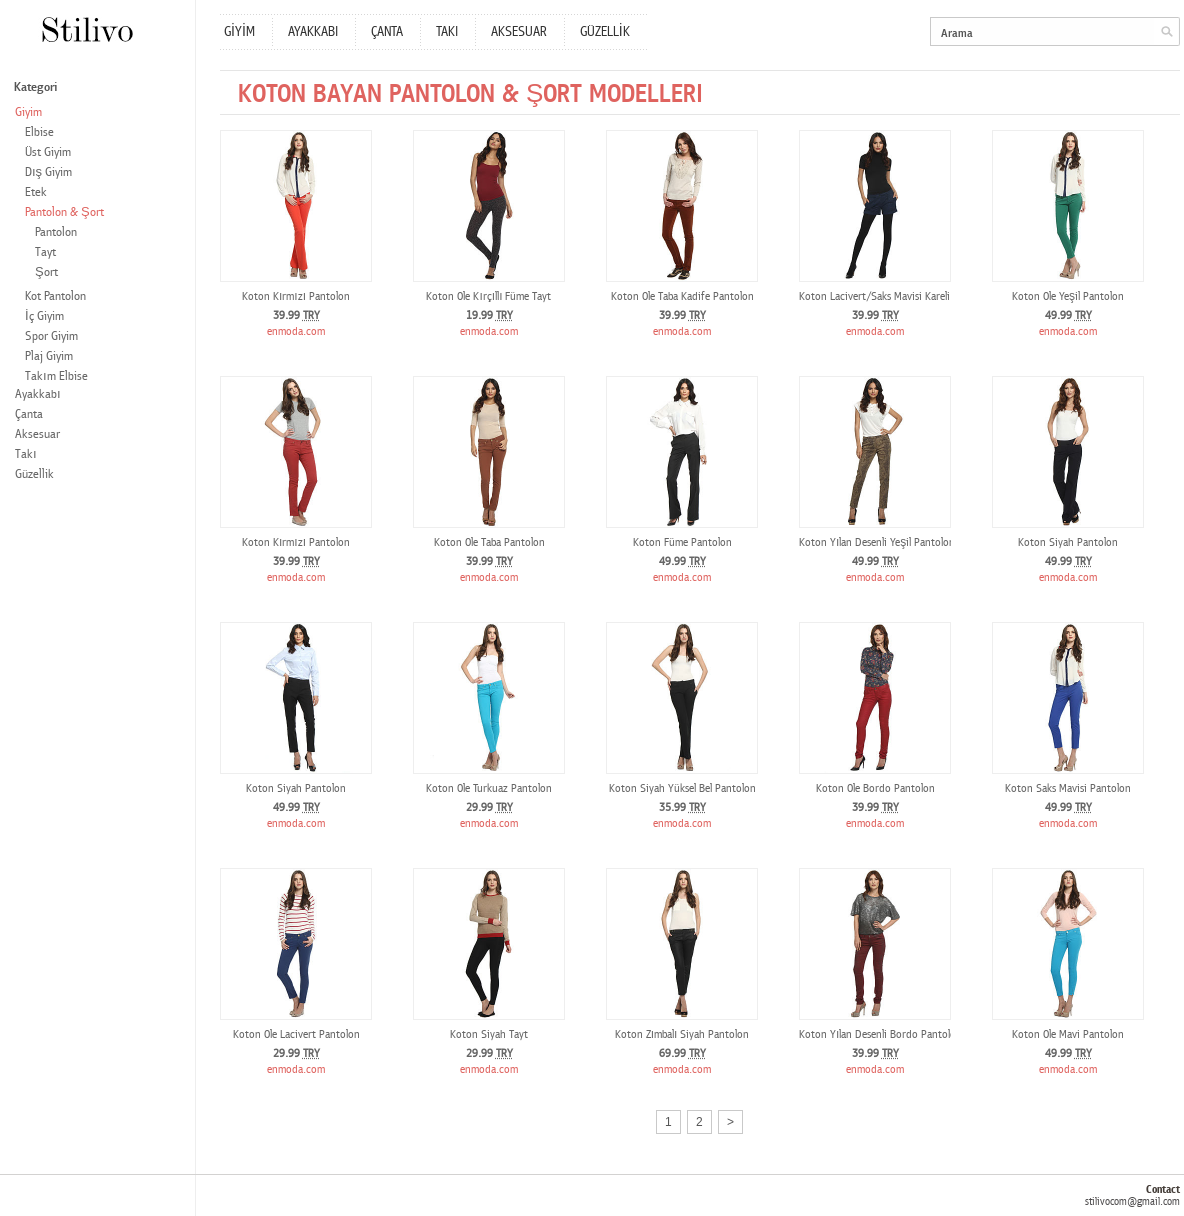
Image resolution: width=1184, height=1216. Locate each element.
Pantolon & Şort (64, 212)
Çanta (29, 414)
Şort (46, 272)
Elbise (39, 132)
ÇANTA (387, 32)
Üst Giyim (48, 152)
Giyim (28, 112)
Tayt (45, 252)
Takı (26, 454)
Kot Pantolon (55, 296)
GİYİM (239, 32)
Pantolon (56, 232)
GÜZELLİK (605, 32)
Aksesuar (37, 434)
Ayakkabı (38, 394)
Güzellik (34, 474)
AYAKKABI (313, 32)
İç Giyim (44, 316)
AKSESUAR (519, 32)
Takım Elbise (56, 376)
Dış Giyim (48, 172)
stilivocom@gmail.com (1132, 1201)
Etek (36, 192)
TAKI (447, 32)
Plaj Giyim (49, 356)
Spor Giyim (51, 336)
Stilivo (86, 29)
